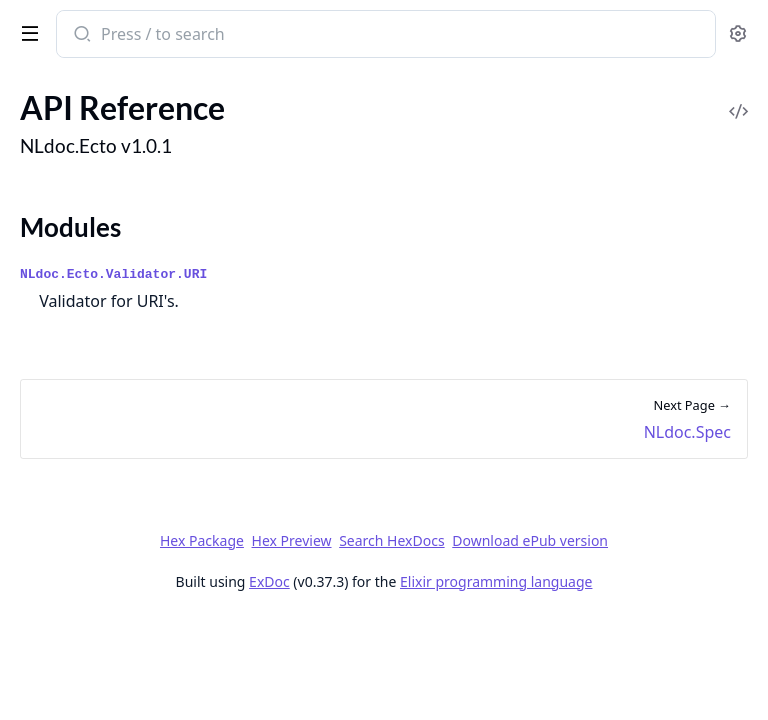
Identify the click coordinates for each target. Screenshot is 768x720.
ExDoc (269, 581)
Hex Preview (292, 540)
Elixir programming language (496, 581)
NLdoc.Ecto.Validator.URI (113, 274)
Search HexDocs (391, 541)
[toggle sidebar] (26, 32)
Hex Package (202, 540)
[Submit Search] (80, 36)
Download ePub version (530, 540)
